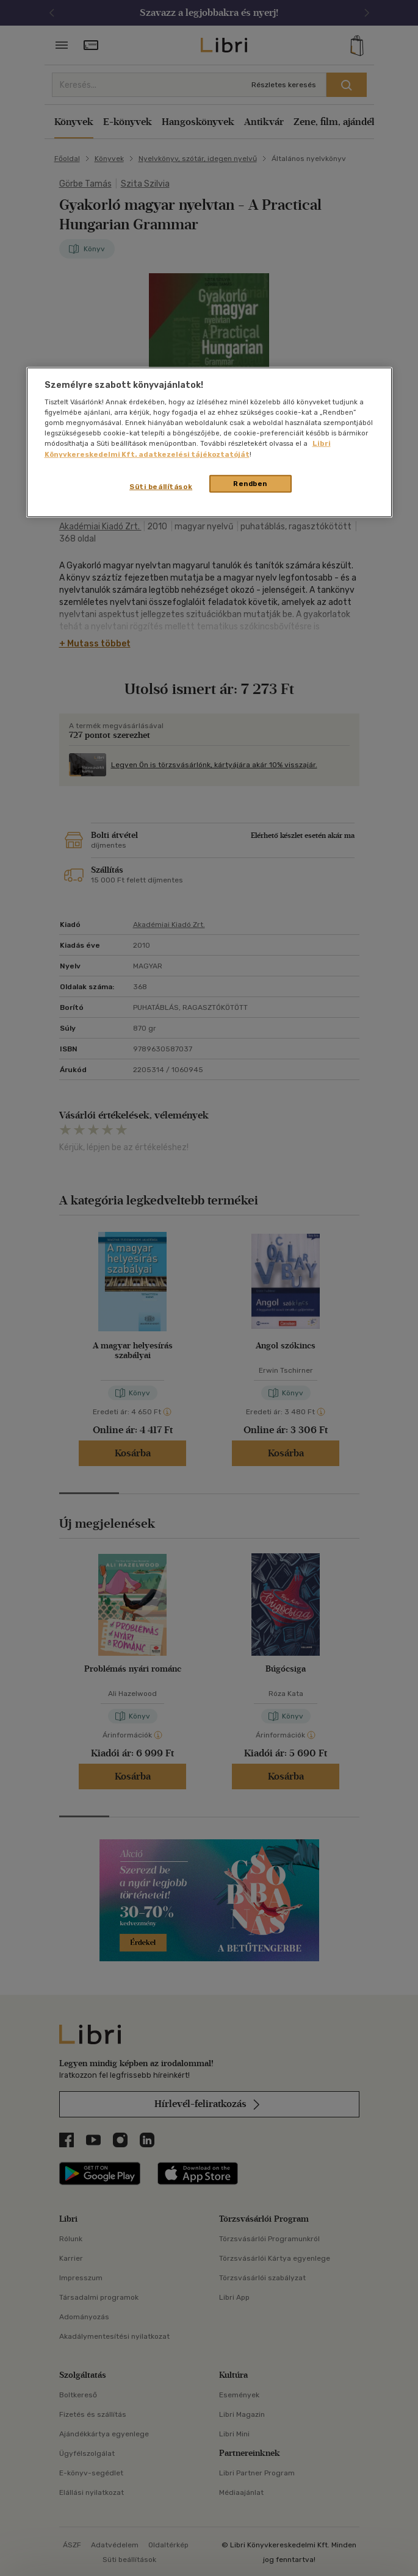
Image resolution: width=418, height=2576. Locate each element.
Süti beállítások (160, 486)
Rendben (250, 483)
